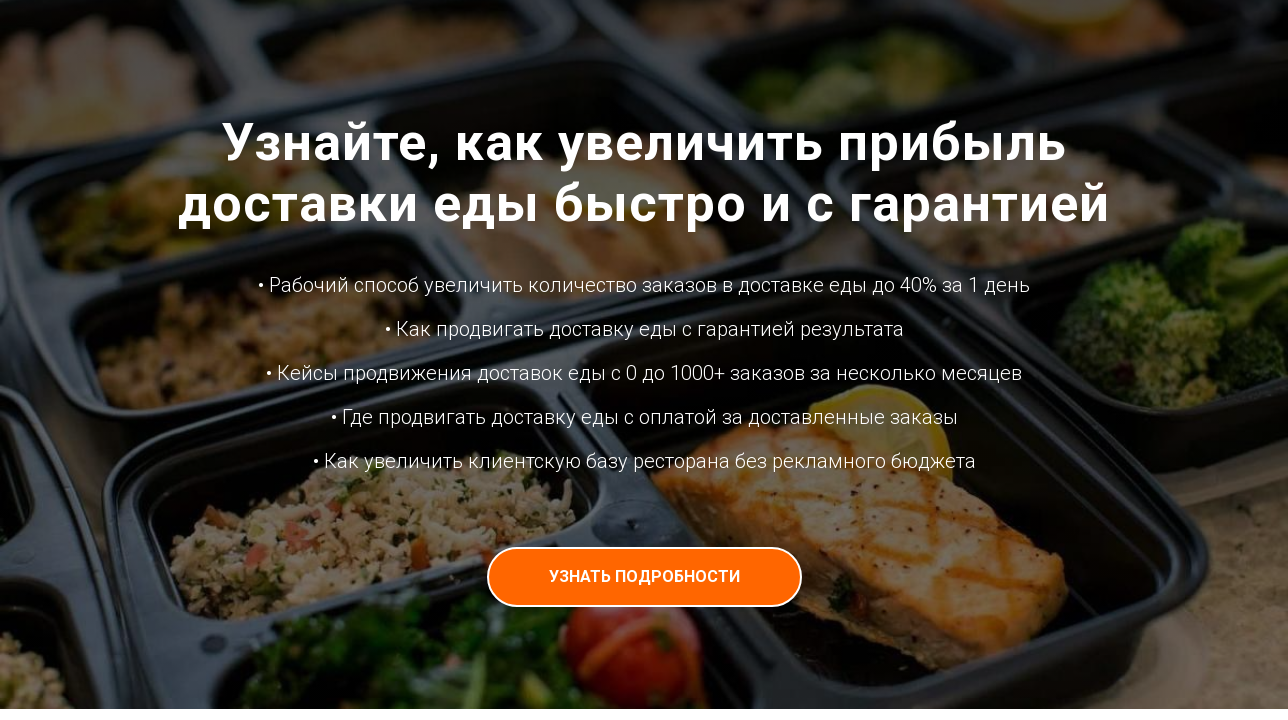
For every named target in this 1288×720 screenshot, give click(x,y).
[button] (644, 577)
